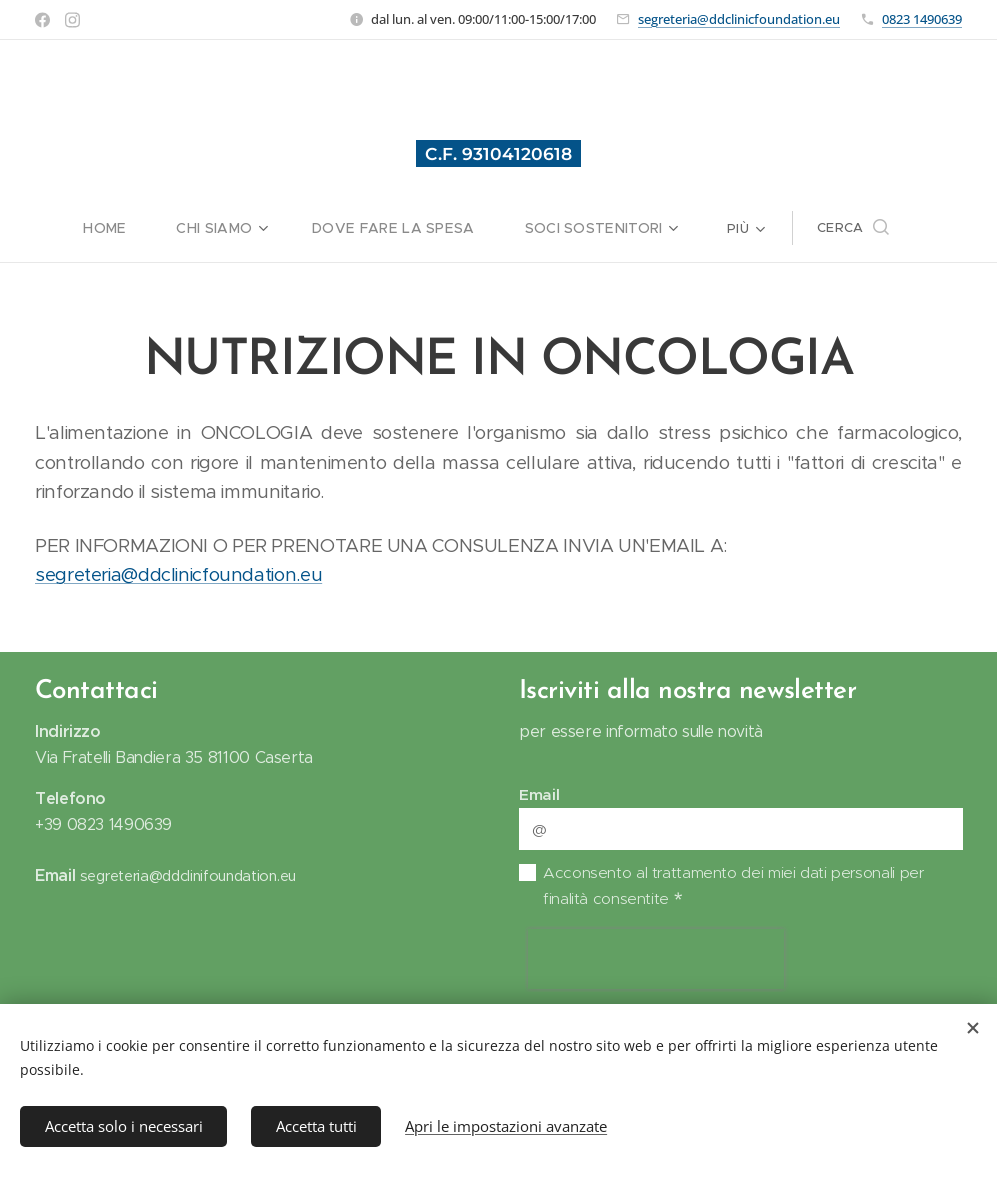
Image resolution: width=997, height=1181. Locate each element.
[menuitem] (59, 228)
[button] (910, 228)
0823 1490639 (922, 19)
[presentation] (656, 959)
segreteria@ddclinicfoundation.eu (739, 19)
